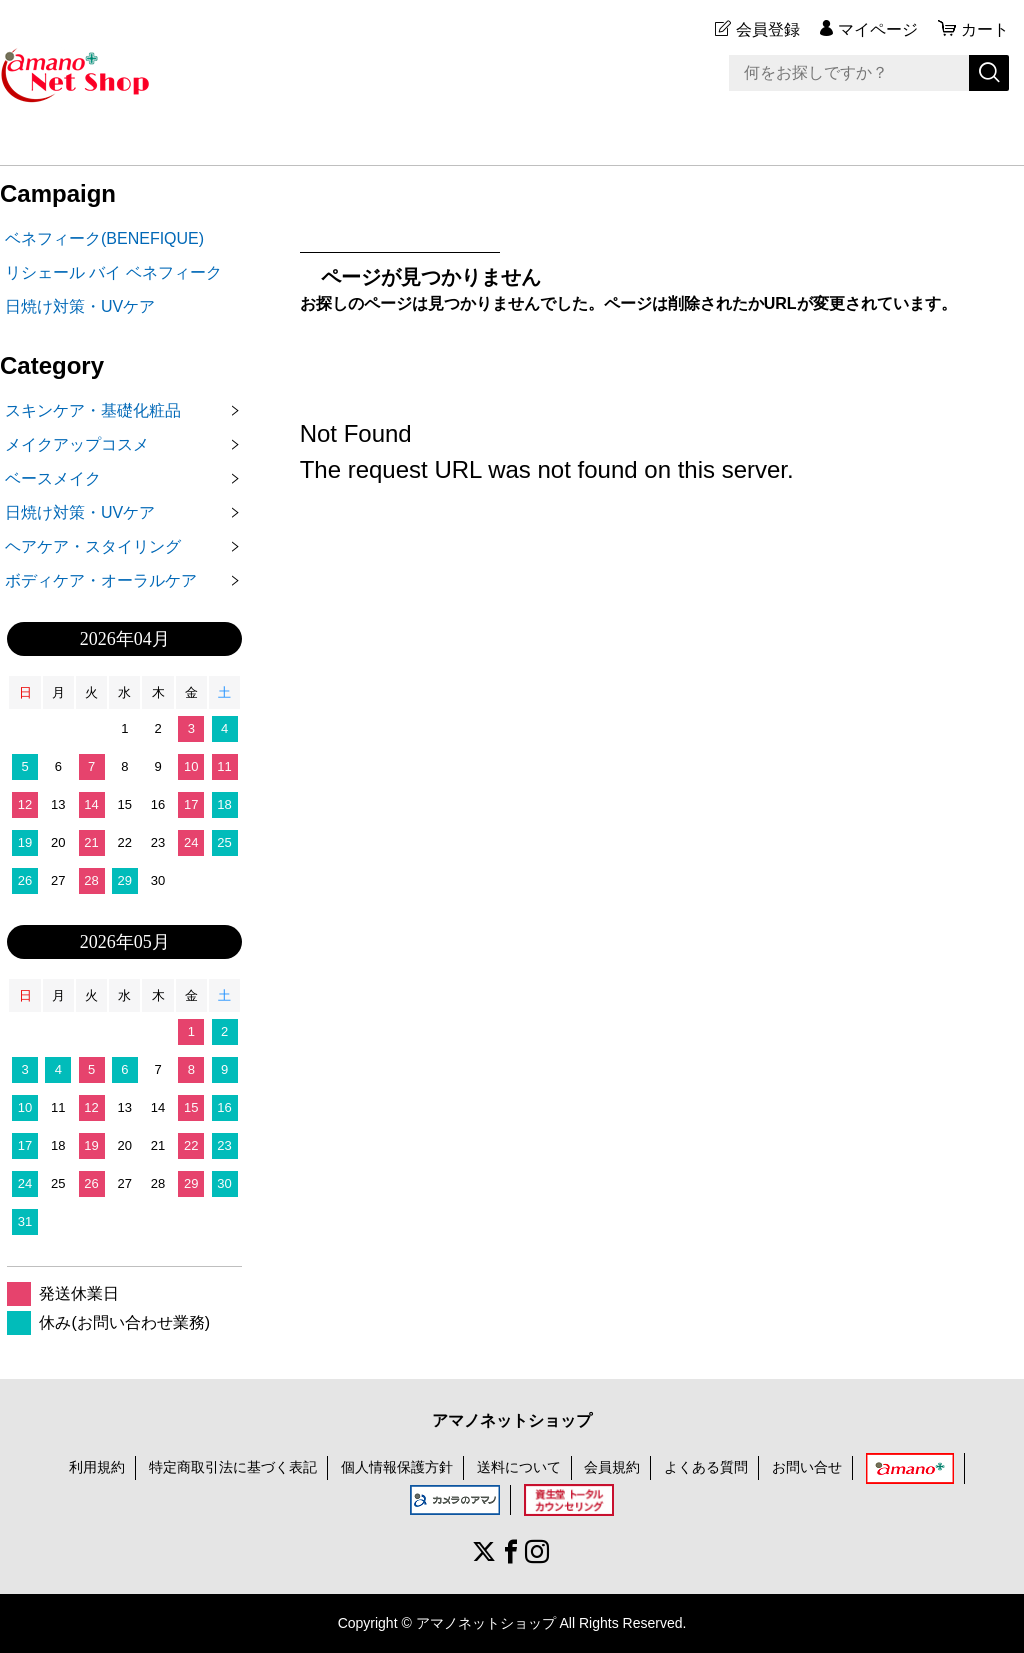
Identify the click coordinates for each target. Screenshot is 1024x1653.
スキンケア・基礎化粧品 (93, 410)
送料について (519, 1467)
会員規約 (612, 1467)
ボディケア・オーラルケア (101, 580)
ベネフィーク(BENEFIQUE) (104, 238)
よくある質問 (706, 1467)
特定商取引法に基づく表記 (233, 1467)
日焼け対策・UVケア (80, 306)
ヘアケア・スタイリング (93, 546)
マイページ (878, 29)
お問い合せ (807, 1467)
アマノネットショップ (512, 1420)
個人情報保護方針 (397, 1467)
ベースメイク (53, 478)
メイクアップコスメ (77, 444)
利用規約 (97, 1467)
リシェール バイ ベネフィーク (113, 272)
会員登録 (768, 29)
